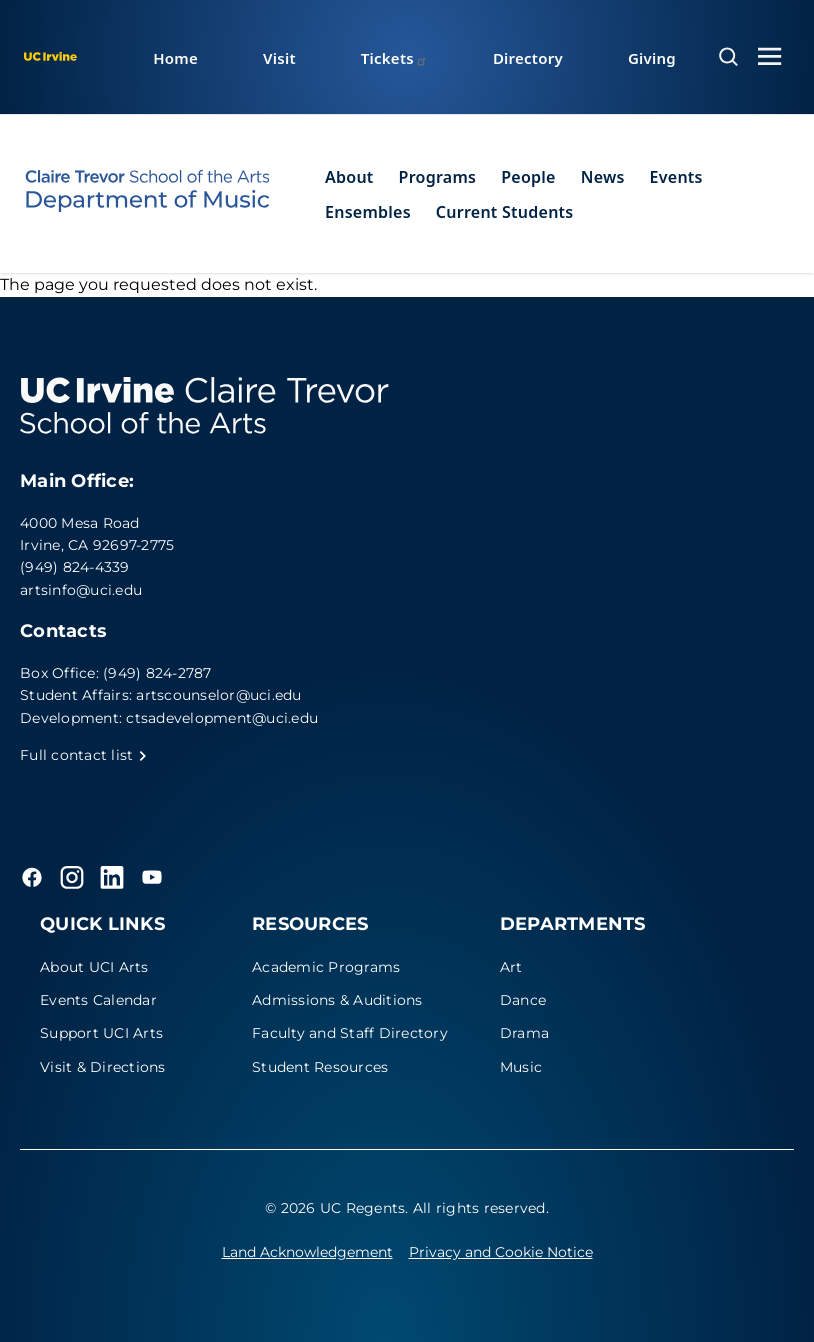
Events (676, 177)
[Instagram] (72, 877)
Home (175, 58)
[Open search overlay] (728, 57)
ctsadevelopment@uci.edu (222, 718)
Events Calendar (98, 1000)
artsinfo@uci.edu (81, 590)
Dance (523, 1000)
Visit (279, 58)
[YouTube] (152, 877)
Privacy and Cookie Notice (501, 1252)
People (528, 177)
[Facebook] (32, 877)
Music (521, 1067)
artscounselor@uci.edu (218, 695)
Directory (528, 58)
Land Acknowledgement (307, 1252)
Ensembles (368, 212)
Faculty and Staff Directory (350, 1033)
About (349, 177)
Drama (524, 1033)
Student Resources (320, 1067)
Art (511, 967)
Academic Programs (326, 967)
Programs (438, 177)
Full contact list (84, 755)
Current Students (505, 212)
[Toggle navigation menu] (770, 56)
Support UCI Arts (101, 1033)
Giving (652, 58)
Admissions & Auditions (337, 1000)
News (603, 177)
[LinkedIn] (112, 877)
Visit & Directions (103, 1067)
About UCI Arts (94, 967)
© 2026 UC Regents (335, 1208)
